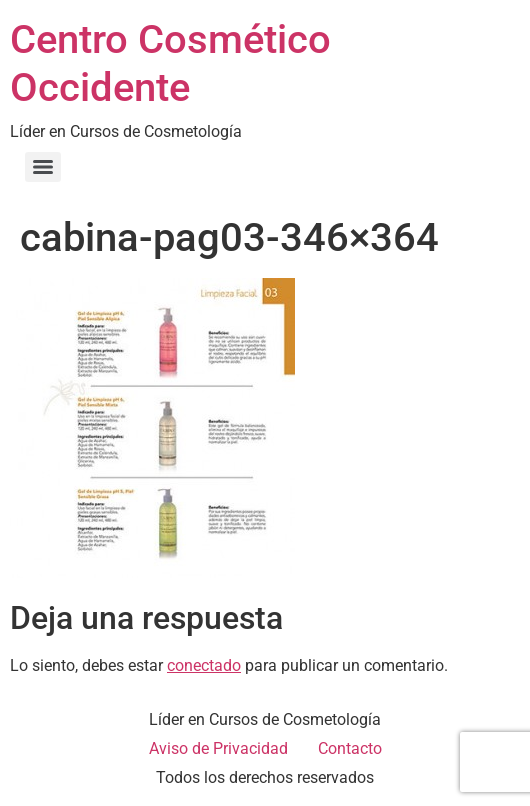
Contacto (350, 748)
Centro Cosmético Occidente (170, 63)
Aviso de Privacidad (218, 748)
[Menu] (43, 167)
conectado (204, 665)
